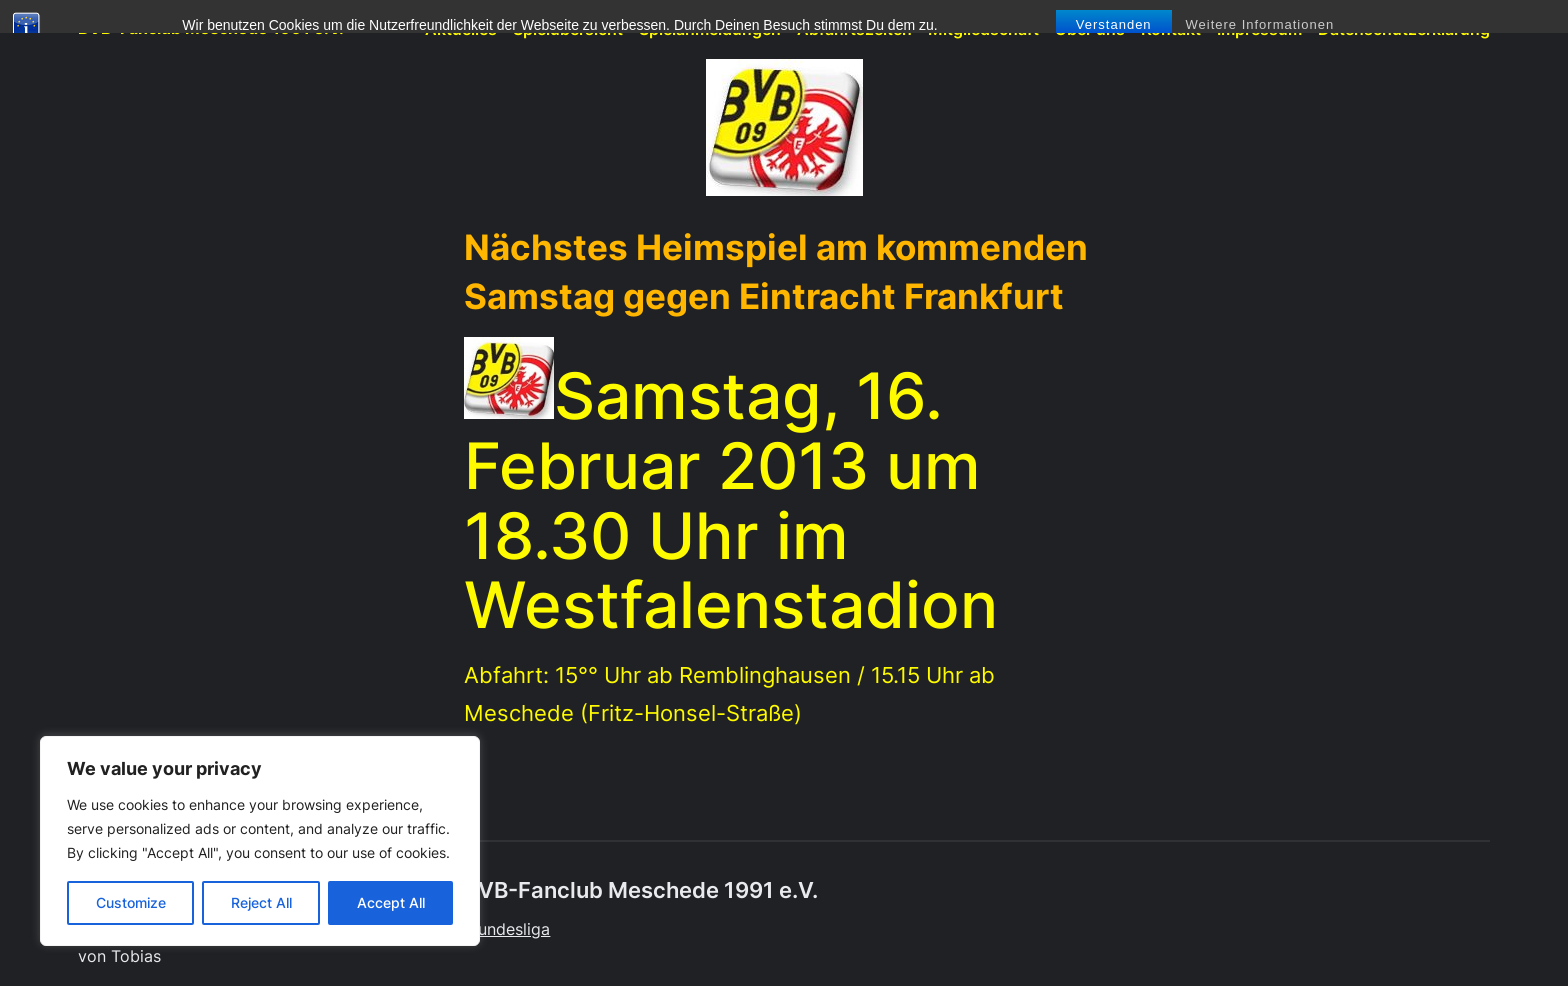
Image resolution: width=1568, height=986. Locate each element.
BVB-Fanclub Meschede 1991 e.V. (211, 28)
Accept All (391, 902)
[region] (260, 841)
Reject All (261, 902)
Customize (131, 902)
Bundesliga (509, 929)
